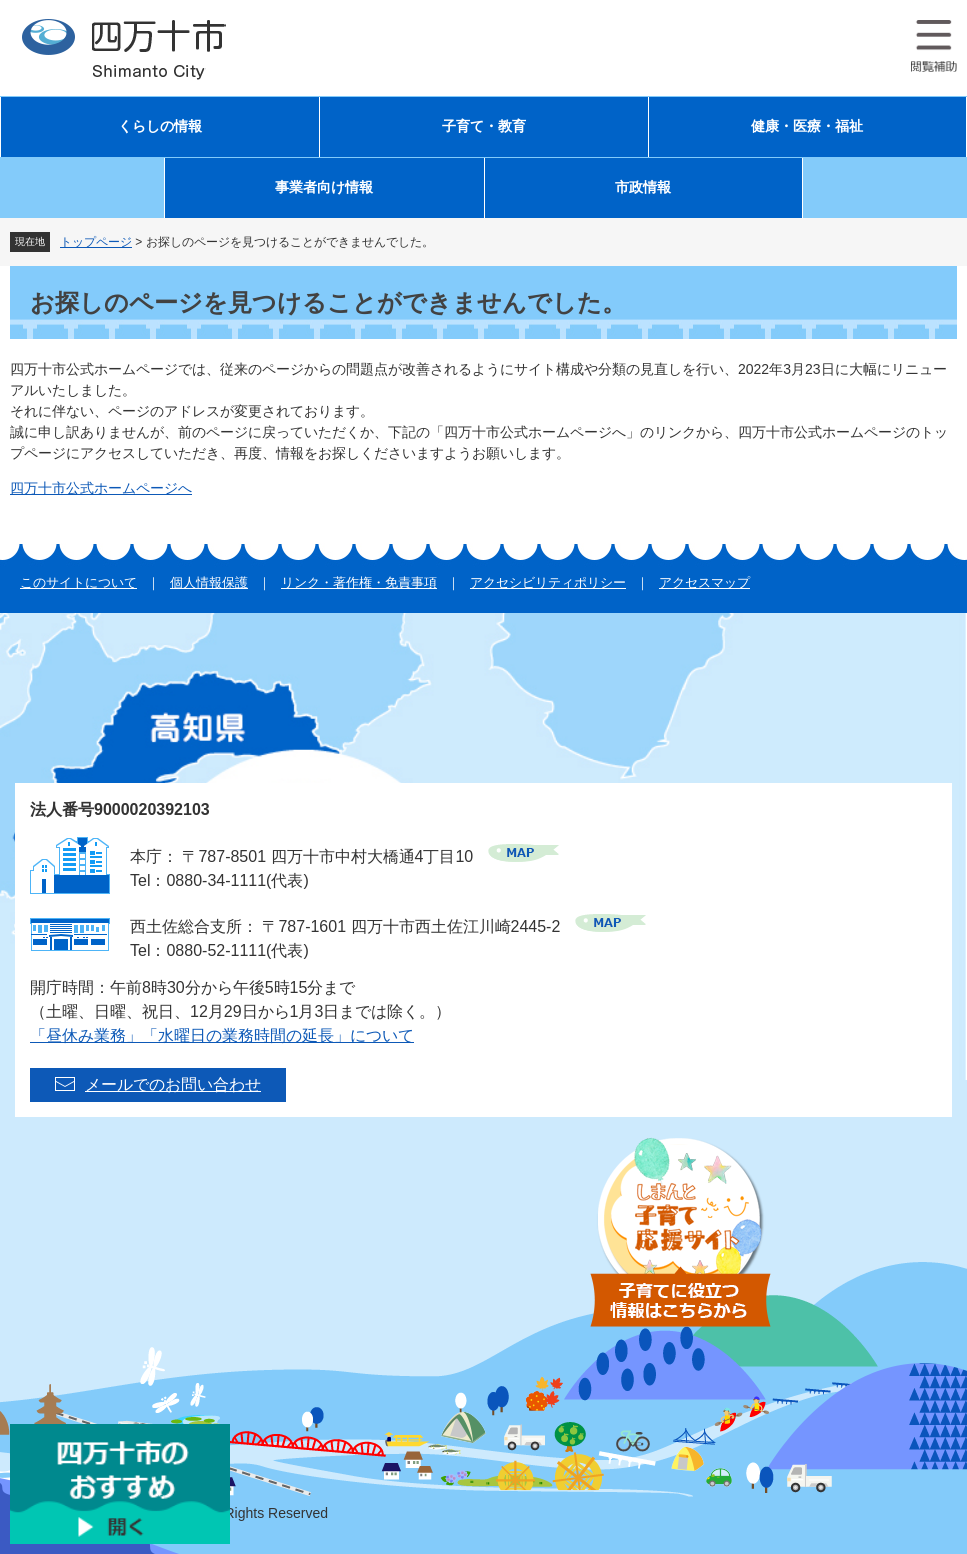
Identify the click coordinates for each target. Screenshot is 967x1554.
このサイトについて (78, 582)
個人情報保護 (209, 582)
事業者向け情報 (324, 187)
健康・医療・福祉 (807, 126)
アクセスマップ (704, 582)
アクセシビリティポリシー (548, 582)
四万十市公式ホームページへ (101, 488)
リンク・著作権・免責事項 (359, 582)
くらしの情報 (160, 126)
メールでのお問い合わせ (173, 1084)
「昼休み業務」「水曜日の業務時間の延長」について (222, 1035)
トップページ (96, 242)
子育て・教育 (484, 126)
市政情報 (643, 187)
